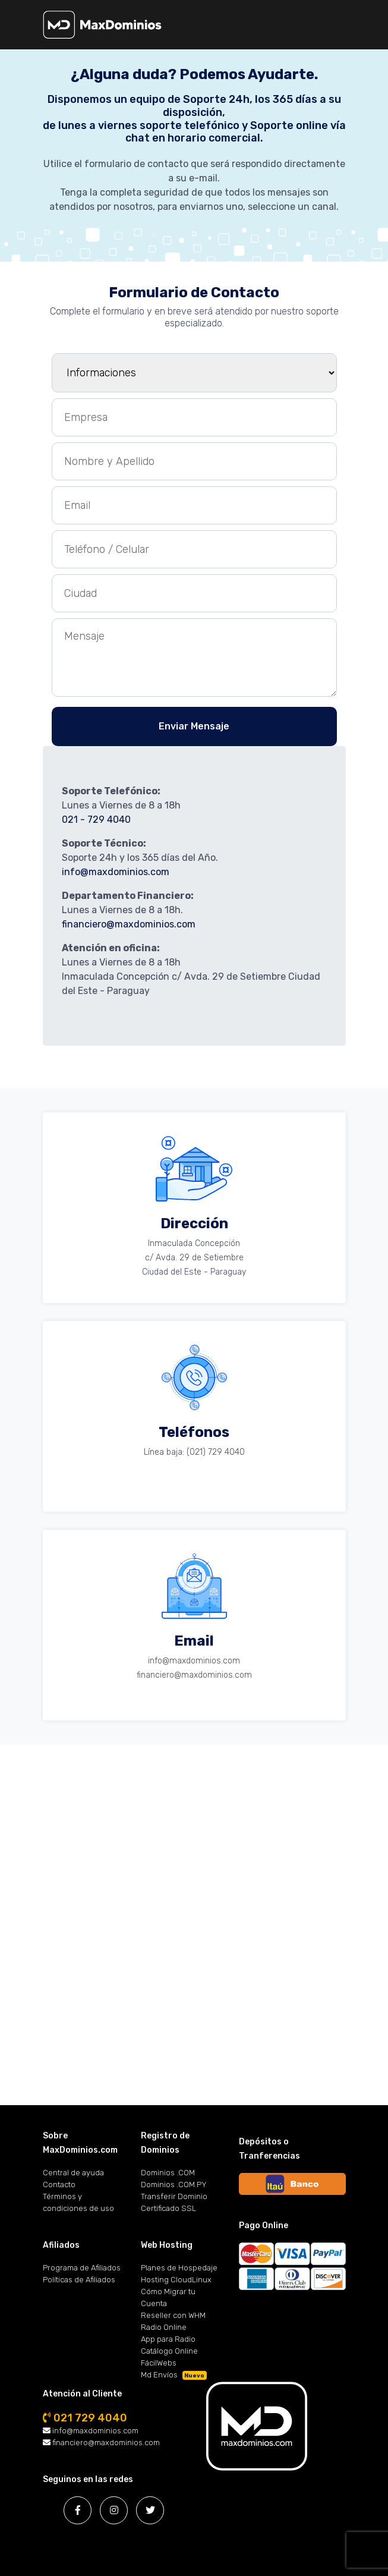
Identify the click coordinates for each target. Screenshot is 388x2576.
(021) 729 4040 (216, 1452)
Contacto (59, 2184)
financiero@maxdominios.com (128, 924)
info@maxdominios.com (115, 871)
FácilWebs (158, 2362)
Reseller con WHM (173, 2315)
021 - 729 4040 (96, 819)
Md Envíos (174, 2374)
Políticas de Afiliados (79, 2279)
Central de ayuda (73, 2172)
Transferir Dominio (174, 2196)
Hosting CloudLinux (176, 2279)
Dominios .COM (168, 2172)
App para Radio (168, 2339)
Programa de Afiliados (82, 2267)
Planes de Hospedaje (179, 2267)
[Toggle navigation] (369, 29)
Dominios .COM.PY (174, 2184)
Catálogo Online (169, 2351)
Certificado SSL (168, 2208)
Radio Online (164, 2327)
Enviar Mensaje (194, 726)
